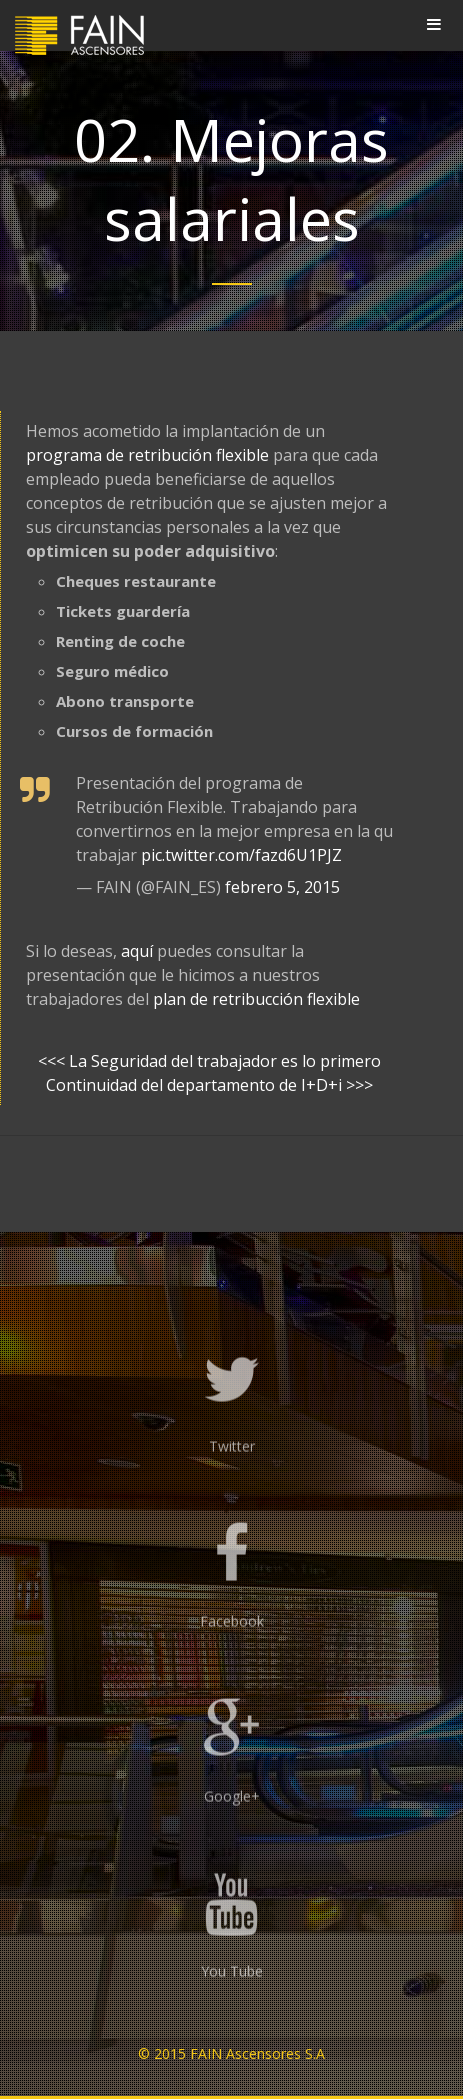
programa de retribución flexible (147, 455)
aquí (137, 951)
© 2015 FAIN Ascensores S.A (231, 2053)
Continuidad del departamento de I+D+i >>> (209, 1085)
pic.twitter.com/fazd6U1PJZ (241, 855)
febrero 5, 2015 (282, 887)
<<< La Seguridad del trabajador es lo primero (209, 1061)
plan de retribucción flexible (256, 999)
